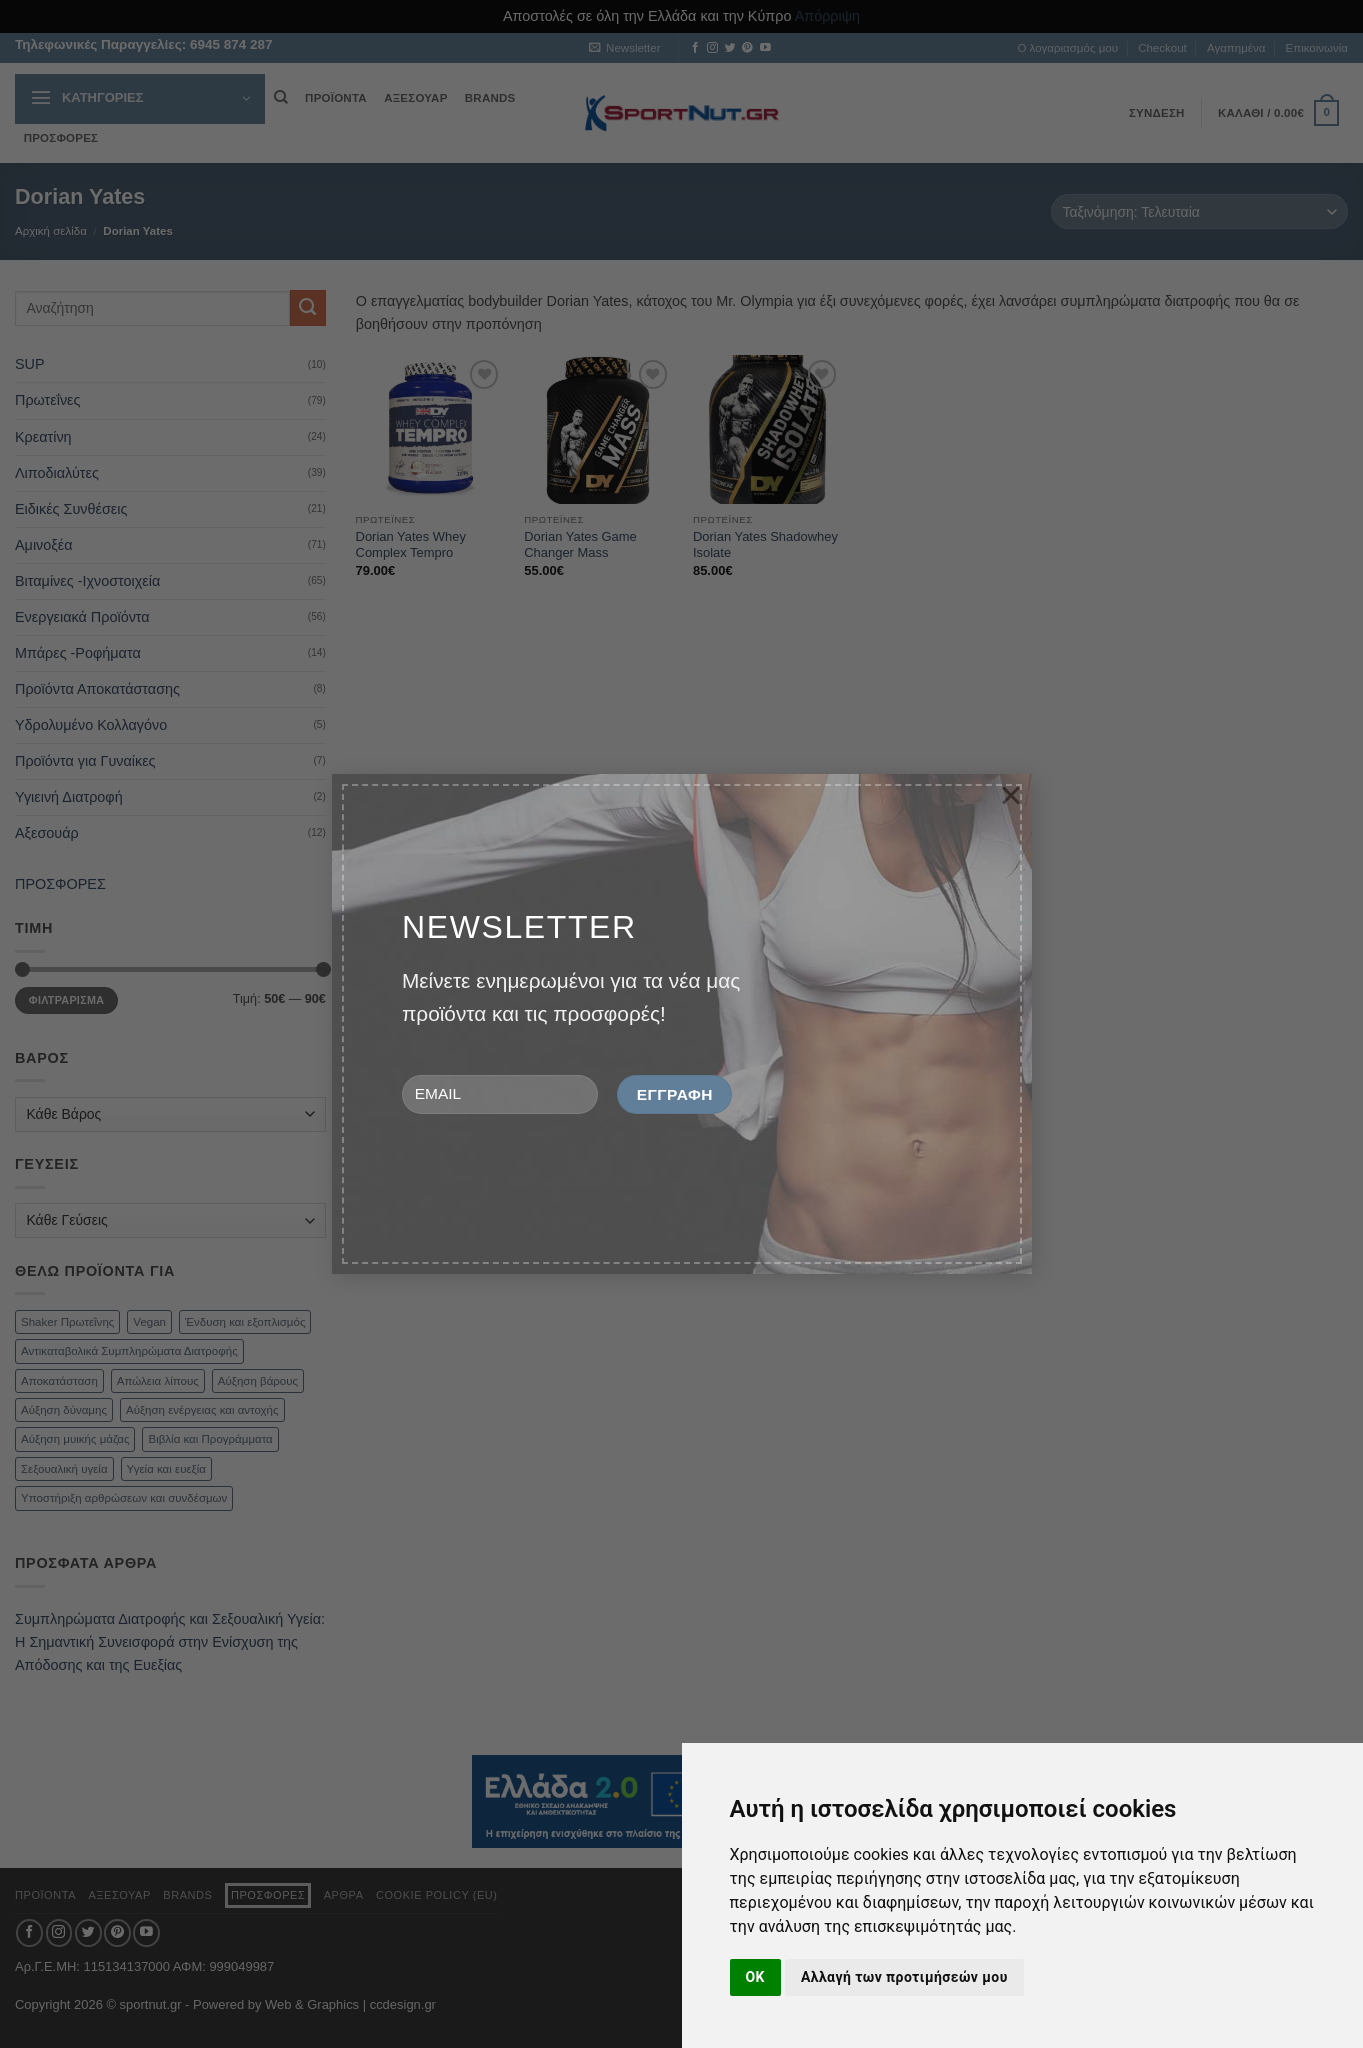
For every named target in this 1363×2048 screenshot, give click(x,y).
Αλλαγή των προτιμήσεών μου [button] (904, 1977)
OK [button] (755, 1977)
